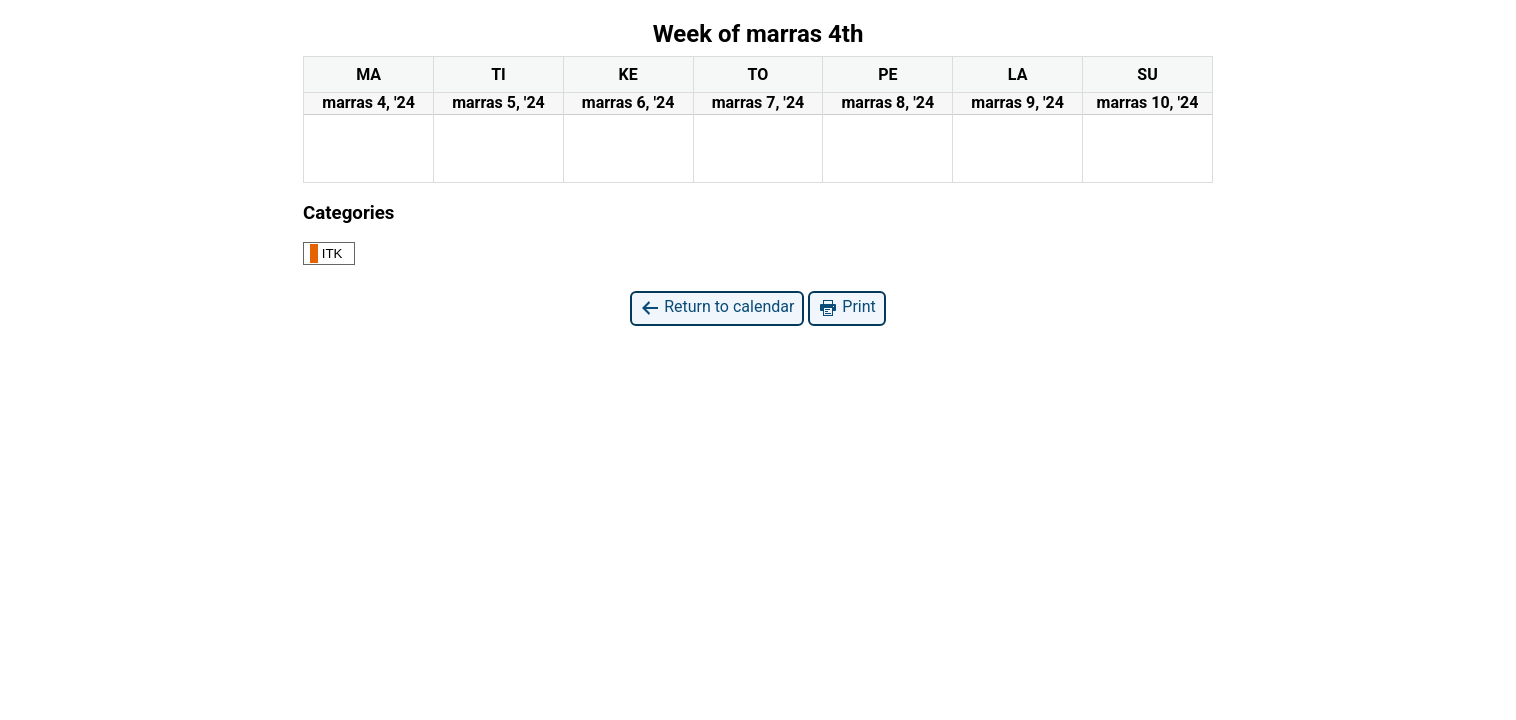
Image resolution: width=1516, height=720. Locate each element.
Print (846, 307)
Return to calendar (717, 307)
